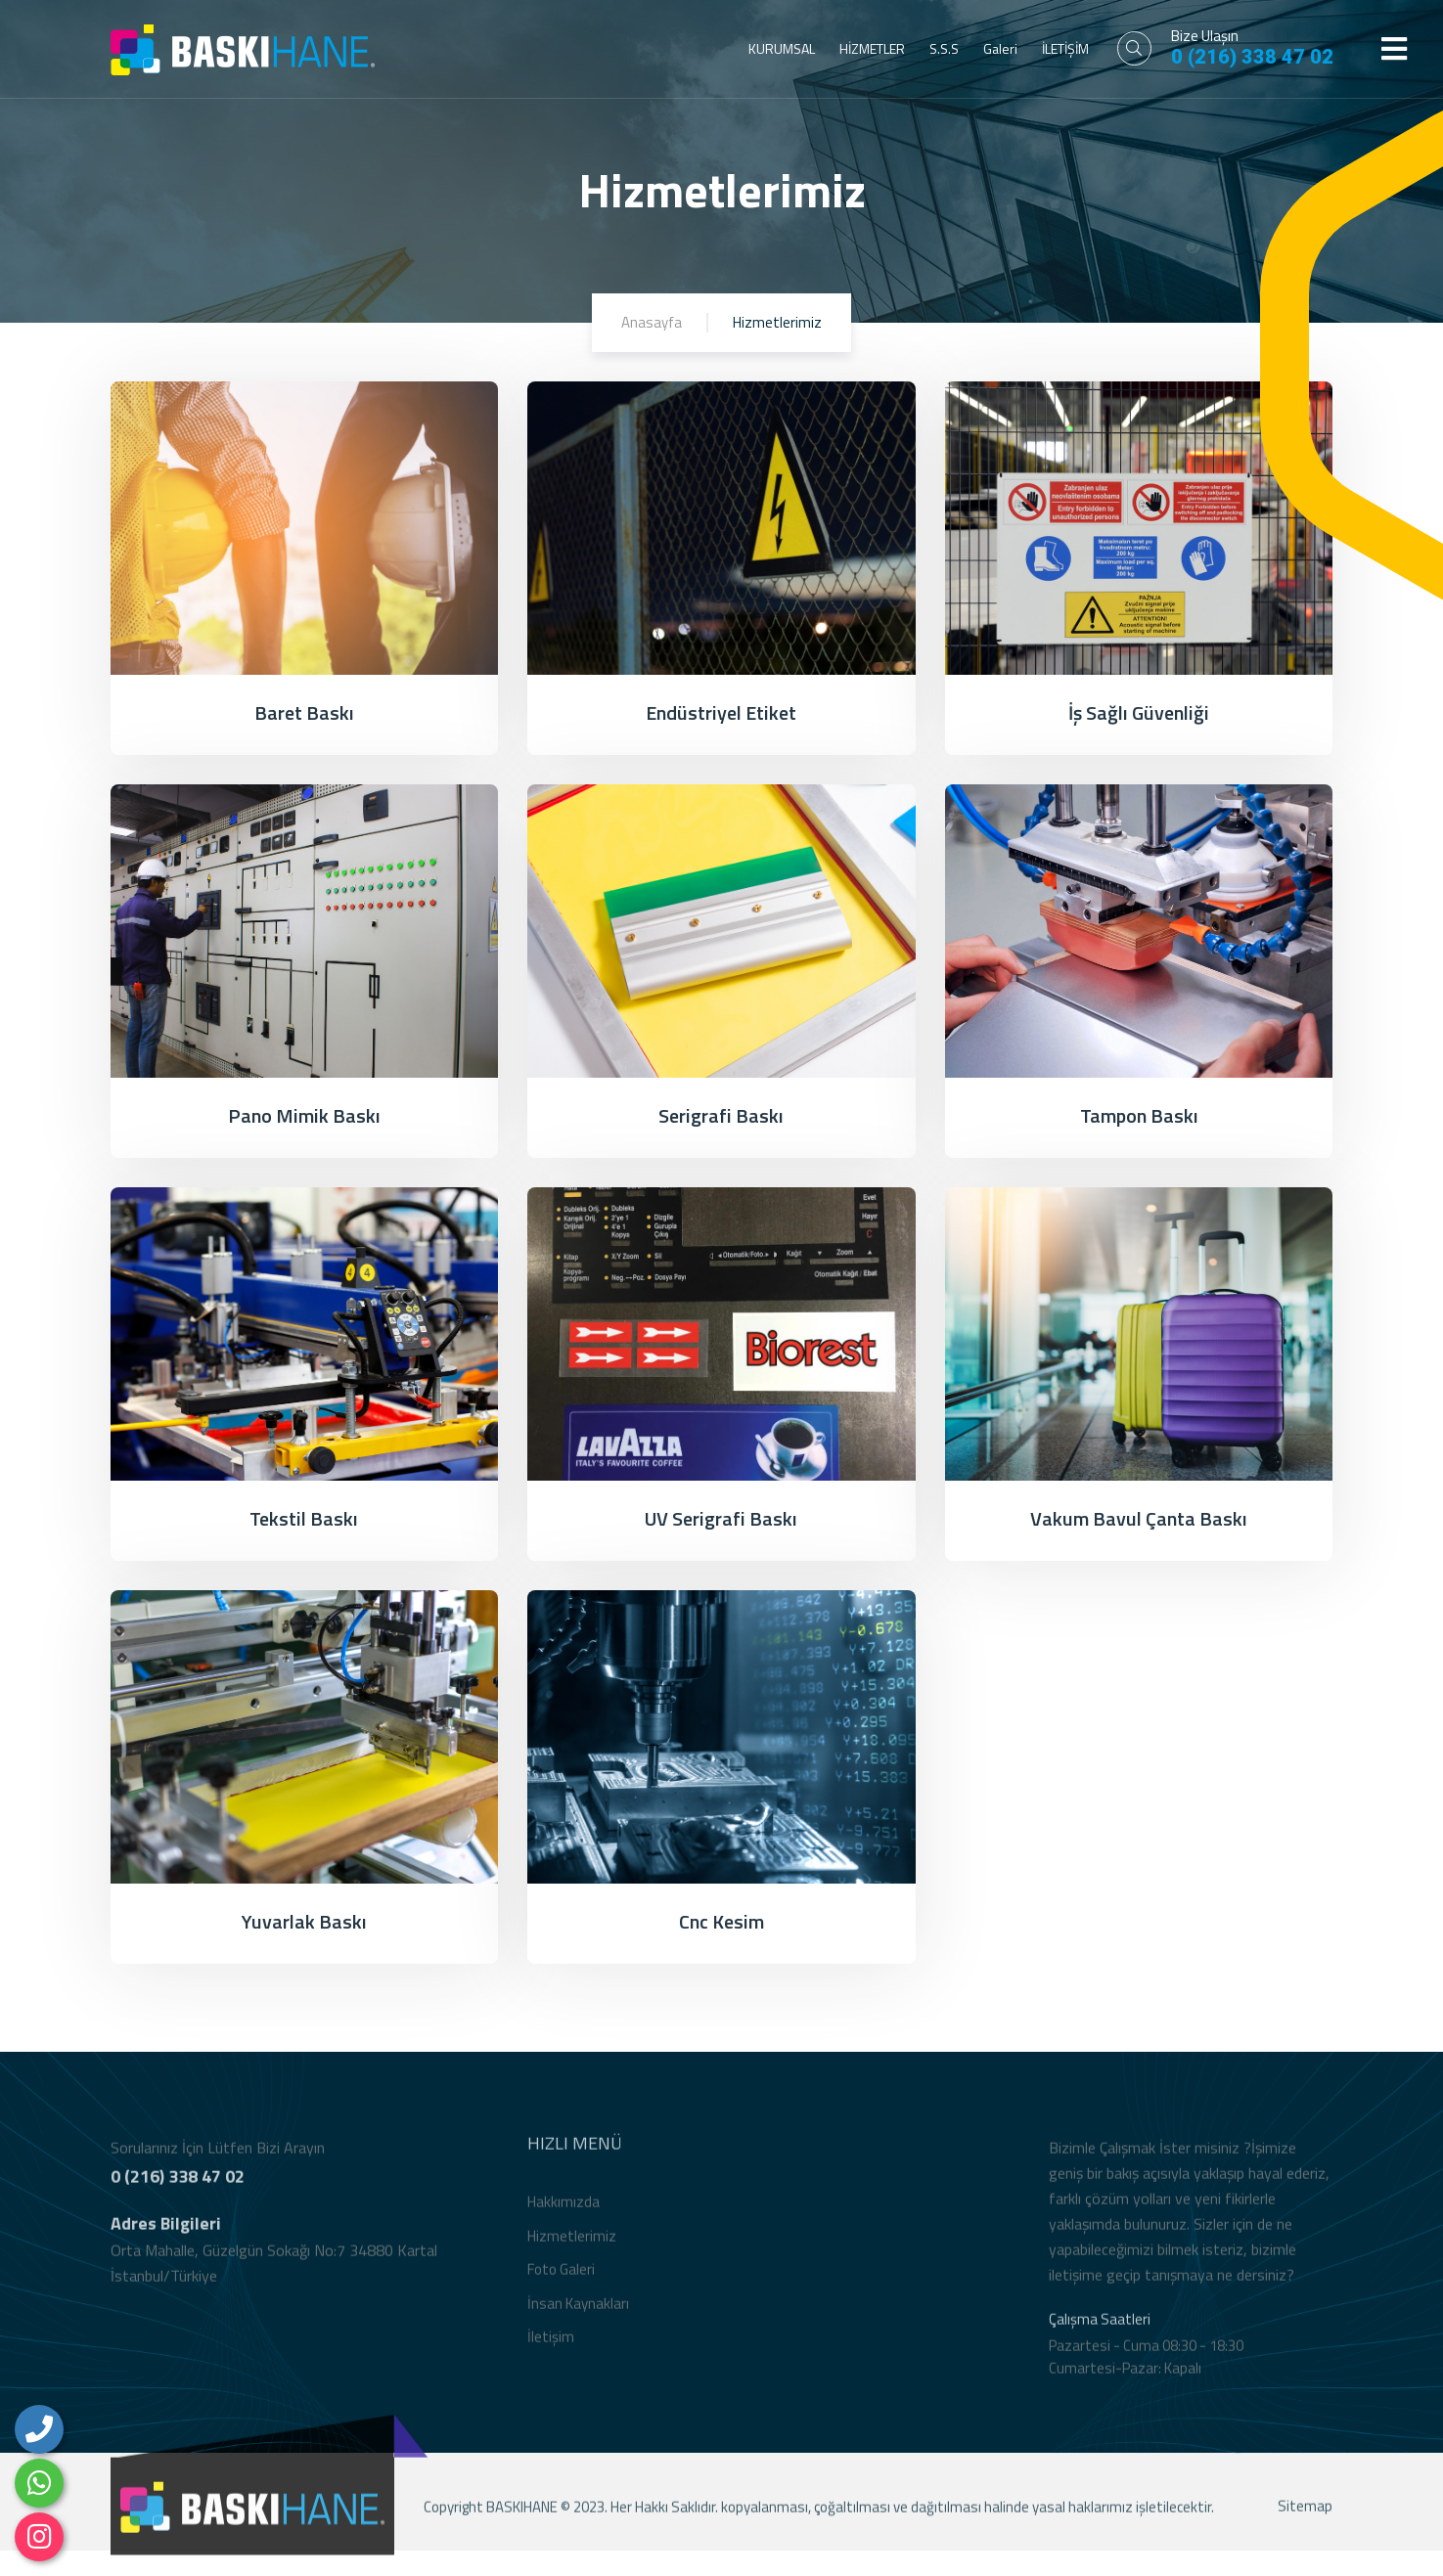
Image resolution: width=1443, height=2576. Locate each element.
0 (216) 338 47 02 (1252, 56)
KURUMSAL (781, 48)
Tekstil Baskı (303, 1518)
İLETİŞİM (1065, 48)
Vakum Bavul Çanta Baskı (1138, 1518)
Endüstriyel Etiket (721, 712)
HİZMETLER (872, 48)
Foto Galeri (561, 2281)
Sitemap (1305, 2518)
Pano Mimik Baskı (304, 1115)
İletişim (550, 2348)
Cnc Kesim (721, 1921)
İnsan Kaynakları (578, 2314)
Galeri (1000, 48)
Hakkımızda (563, 2213)
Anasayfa (651, 322)
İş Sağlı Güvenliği (1138, 712)
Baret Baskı (304, 712)
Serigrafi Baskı (721, 1115)
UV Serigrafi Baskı (721, 1518)
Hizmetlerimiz (571, 2247)
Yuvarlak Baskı (304, 1921)
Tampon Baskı (1139, 1115)
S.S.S (944, 48)
